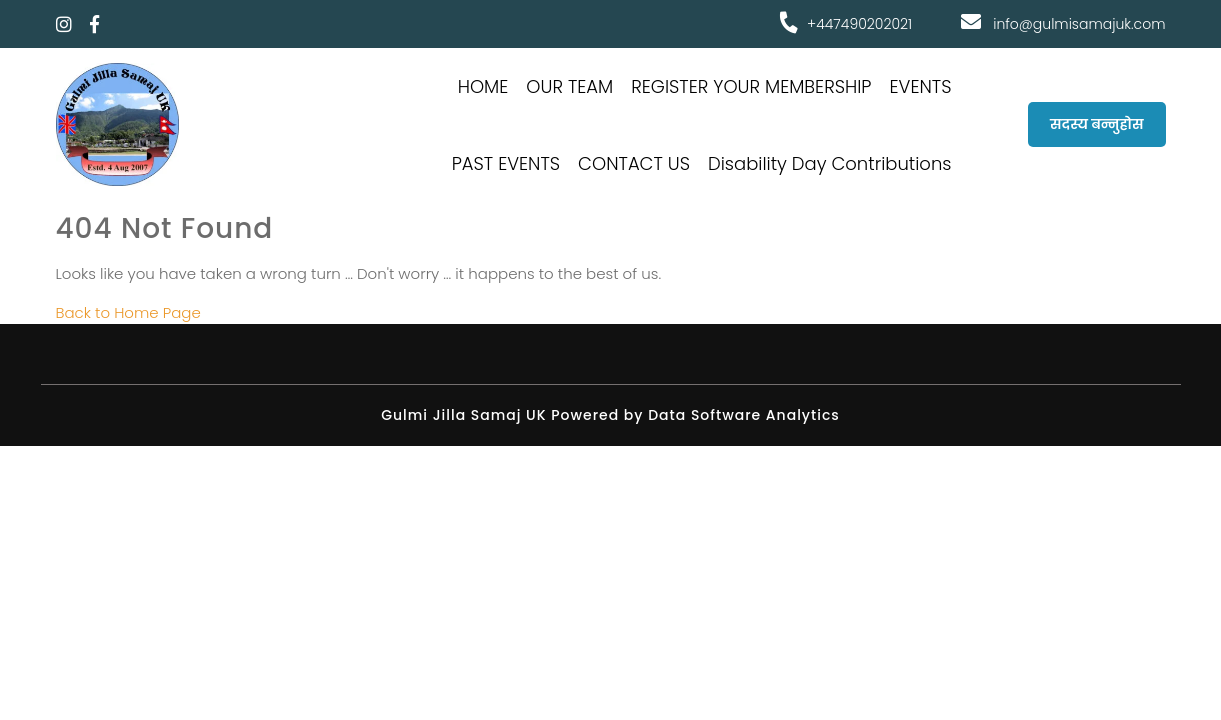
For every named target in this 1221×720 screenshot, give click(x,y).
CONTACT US (634, 163)
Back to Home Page (128, 312)
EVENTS (921, 86)
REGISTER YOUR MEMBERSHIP (751, 86)
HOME (483, 86)
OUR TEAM (569, 86)
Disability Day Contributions (830, 163)
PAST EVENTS (506, 163)
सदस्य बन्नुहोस (1096, 124)
